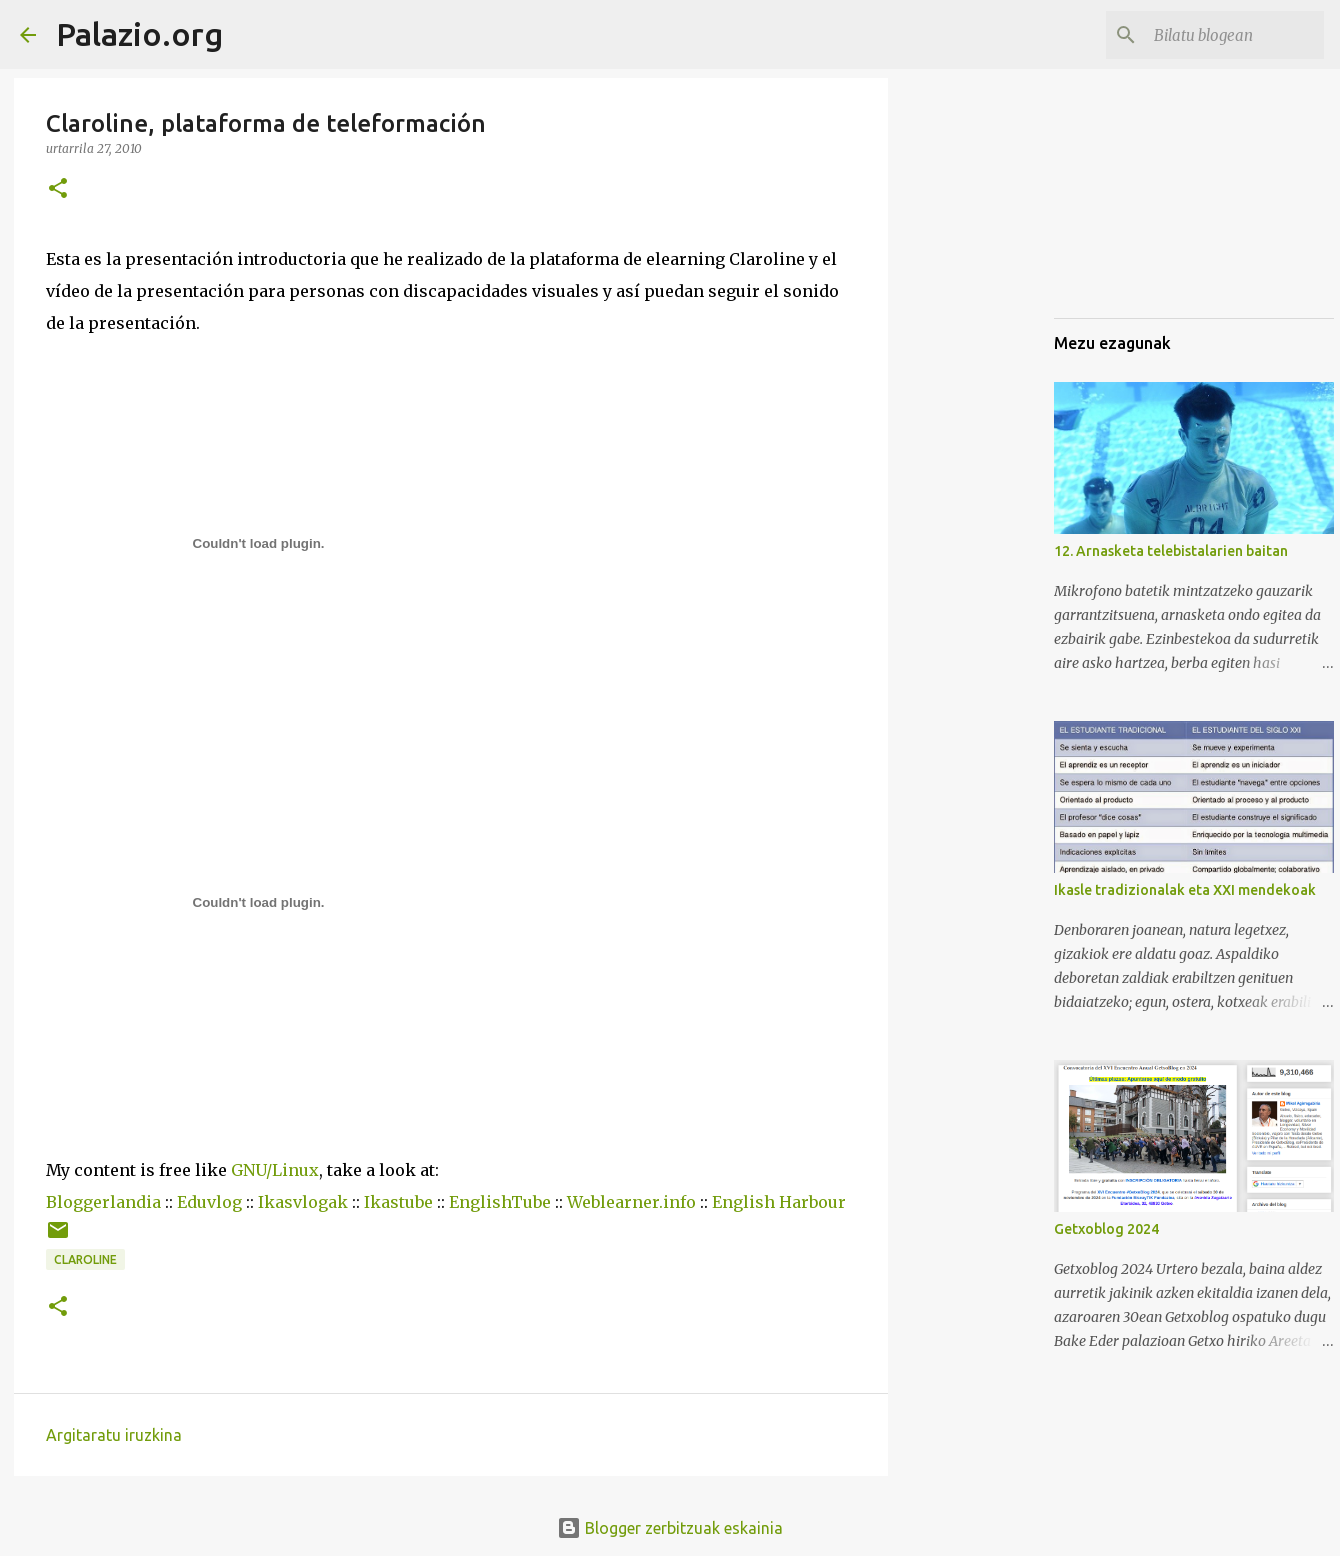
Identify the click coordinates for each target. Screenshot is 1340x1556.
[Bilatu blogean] (1219, 35)
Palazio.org (139, 34)
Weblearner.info (631, 1202)
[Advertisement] (1154, 200)
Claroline (85, 1259)
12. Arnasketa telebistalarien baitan (1171, 551)
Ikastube (398, 1202)
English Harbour (779, 1202)
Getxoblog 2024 (1106, 1229)
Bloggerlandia (103, 1202)
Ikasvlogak (303, 1202)
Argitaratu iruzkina (114, 1435)
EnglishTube (500, 1202)
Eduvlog (209, 1202)
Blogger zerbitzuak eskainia (670, 1528)
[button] (58, 189)
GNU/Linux (275, 1170)
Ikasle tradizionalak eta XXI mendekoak (1185, 890)
